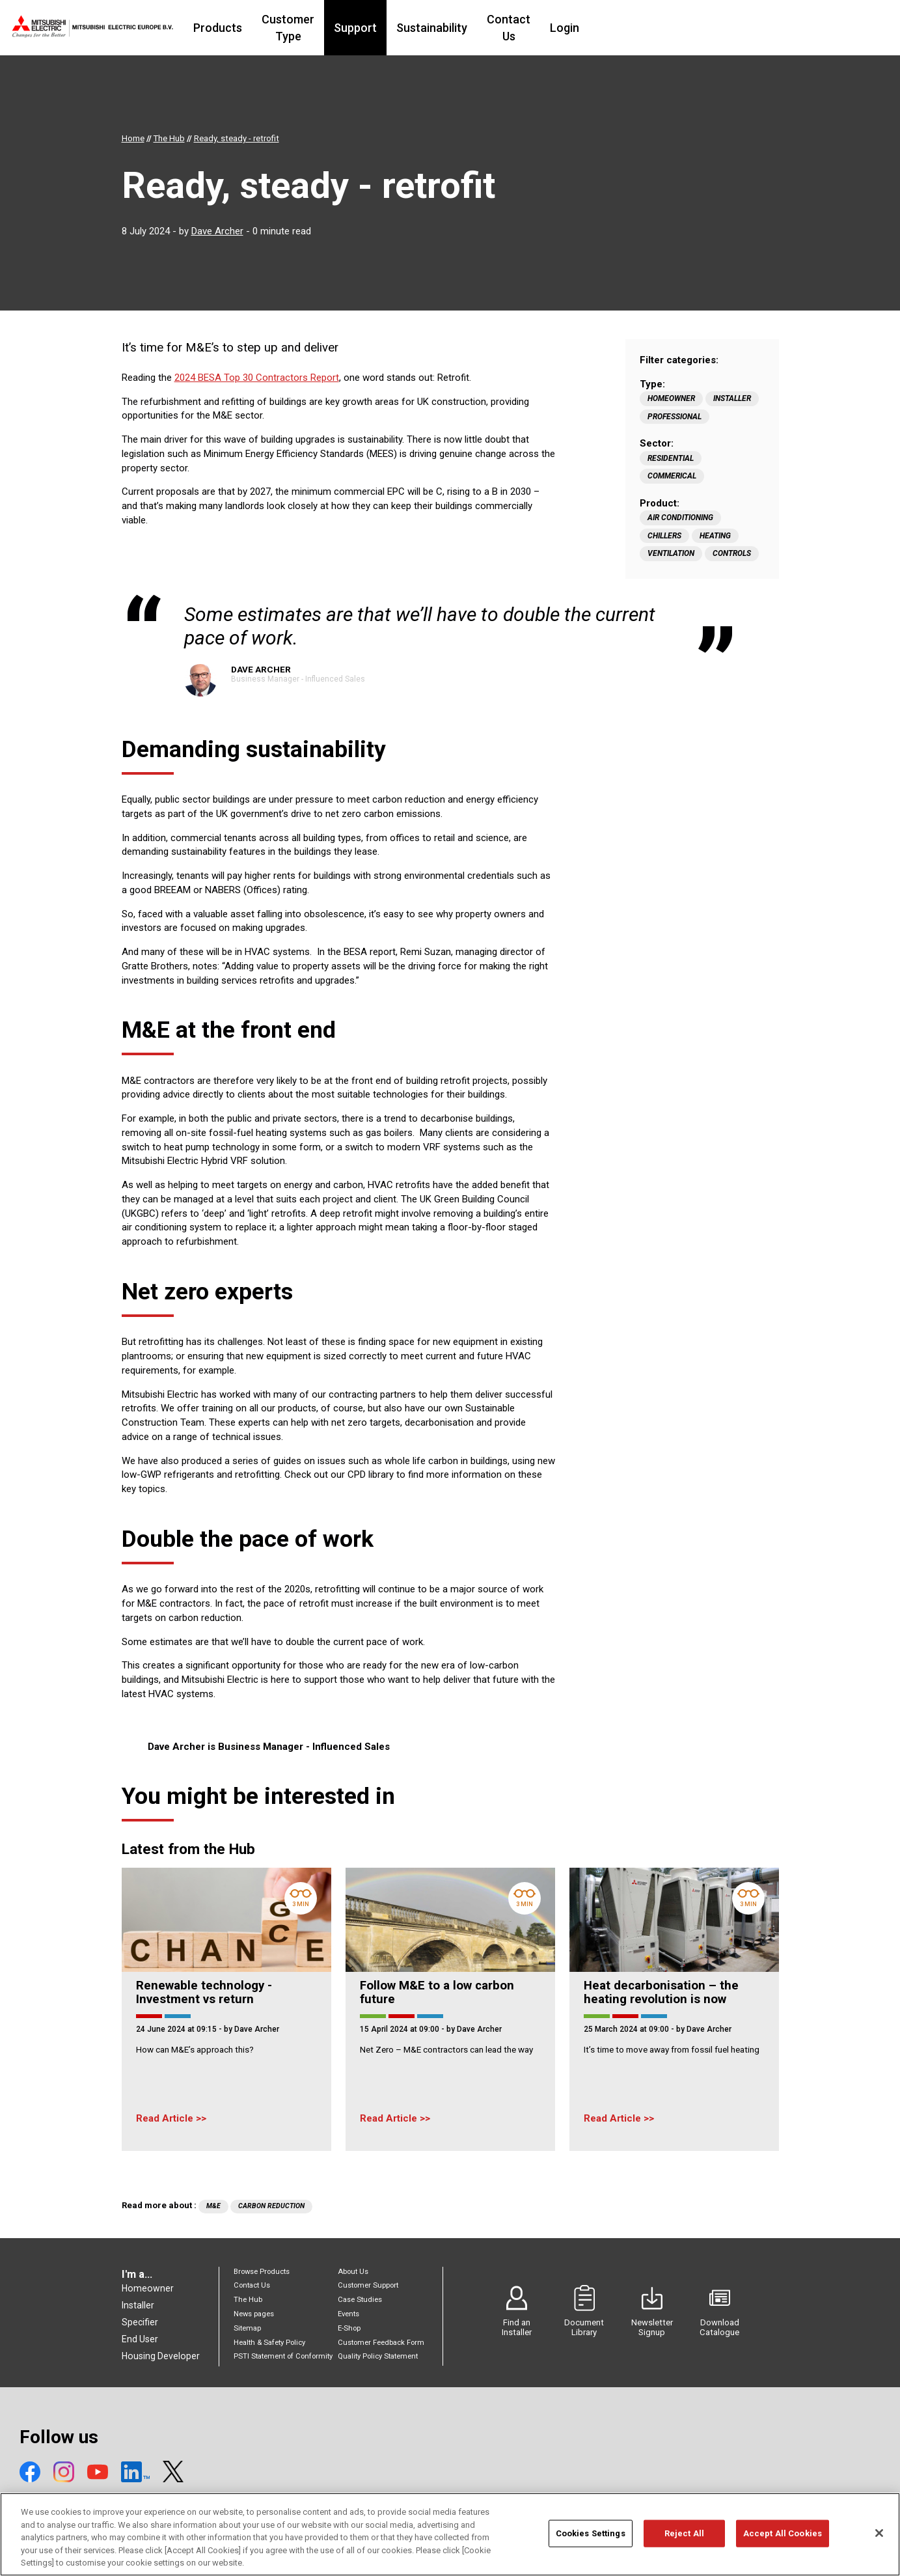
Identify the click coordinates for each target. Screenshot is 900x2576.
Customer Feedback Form (381, 2342)
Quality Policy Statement (378, 2356)
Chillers (664, 535)
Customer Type (372, 28)
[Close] (879, 2539)
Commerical (672, 475)
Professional (675, 416)
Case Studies (360, 2299)
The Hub (248, 2299)
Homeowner (671, 398)
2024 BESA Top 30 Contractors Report (256, 377)
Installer (732, 398)
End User (140, 2339)
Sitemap (247, 2328)
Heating (715, 535)
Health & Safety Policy (269, 2342)
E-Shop (349, 2328)
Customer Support (368, 2285)
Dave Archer (217, 231)
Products (288, 28)
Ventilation (671, 553)
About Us (353, 2271)
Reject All (684, 2539)
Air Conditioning (680, 517)
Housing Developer (161, 2356)
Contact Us (615, 28)
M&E (213, 2206)
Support (454, 28)
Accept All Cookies (782, 2539)
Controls (732, 553)
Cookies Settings (590, 2539)
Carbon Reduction (271, 2206)
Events (348, 2314)
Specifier (140, 2322)
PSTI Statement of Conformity (283, 2356)
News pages (254, 2314)
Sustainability (530, 28)
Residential (671, 458)
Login (679, 28)
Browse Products (262, 2271)
